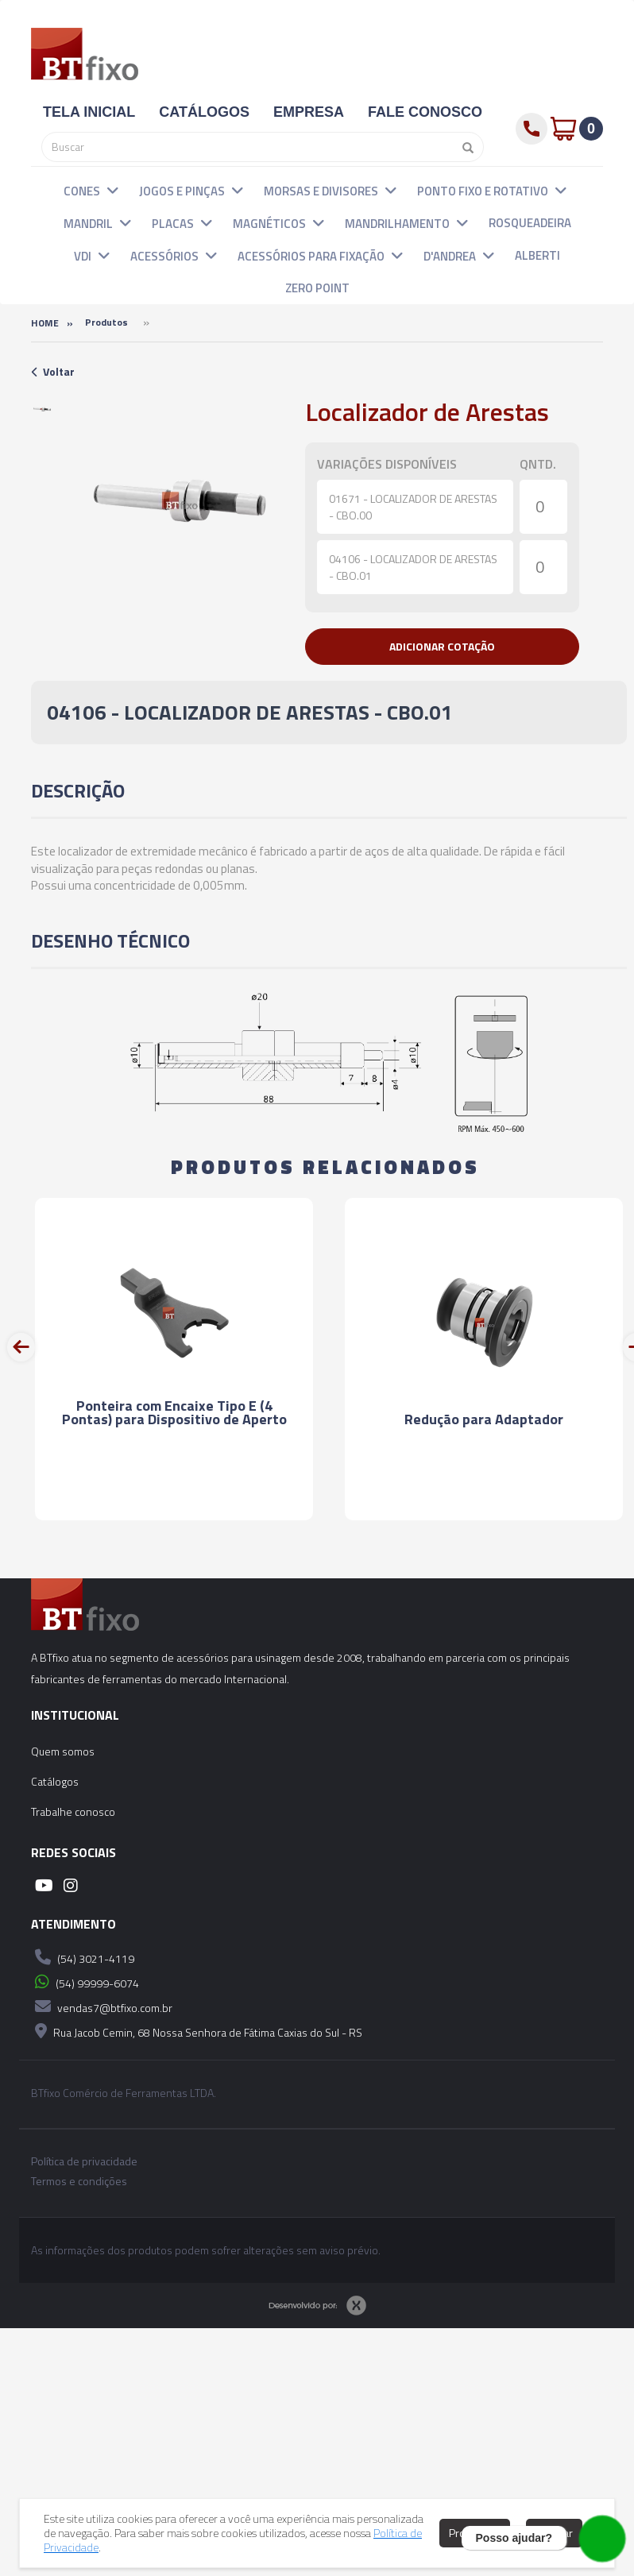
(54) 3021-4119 (82, 1957)
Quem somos (63, 1751)
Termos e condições (79, 2181)
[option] (42, 409)
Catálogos (55, 1781)
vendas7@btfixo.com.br (101, 2006)
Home (45, 323)
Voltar (53, 371)
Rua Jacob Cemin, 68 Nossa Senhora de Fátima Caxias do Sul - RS (196, 2031)
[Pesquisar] (464, 147)
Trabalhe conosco (73, 1811)
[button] (112, 190)
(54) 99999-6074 (85, 1982)
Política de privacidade (84, 2161)
